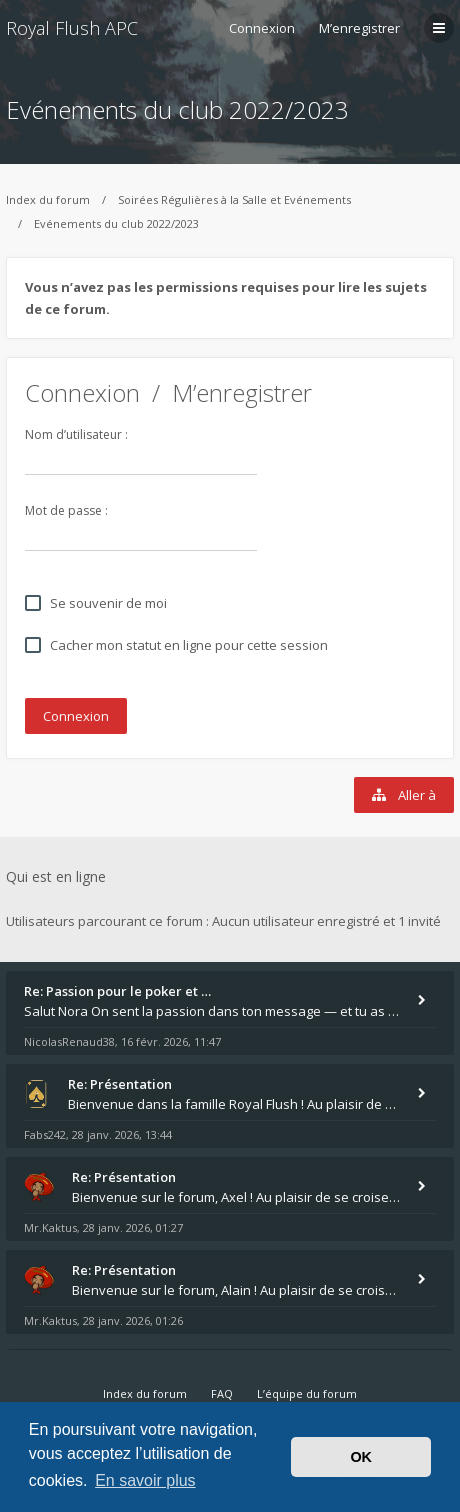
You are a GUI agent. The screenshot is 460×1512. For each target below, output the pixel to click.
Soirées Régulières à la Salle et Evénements (234, 199)
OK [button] (361, 1457)
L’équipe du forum (307, 1393)
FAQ (222, 1393)
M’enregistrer (359, 28)
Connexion (82, 392)
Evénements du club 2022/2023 (177, 109)
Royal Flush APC (72, 28)
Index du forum (48, 199)
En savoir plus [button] (145, 1480)
